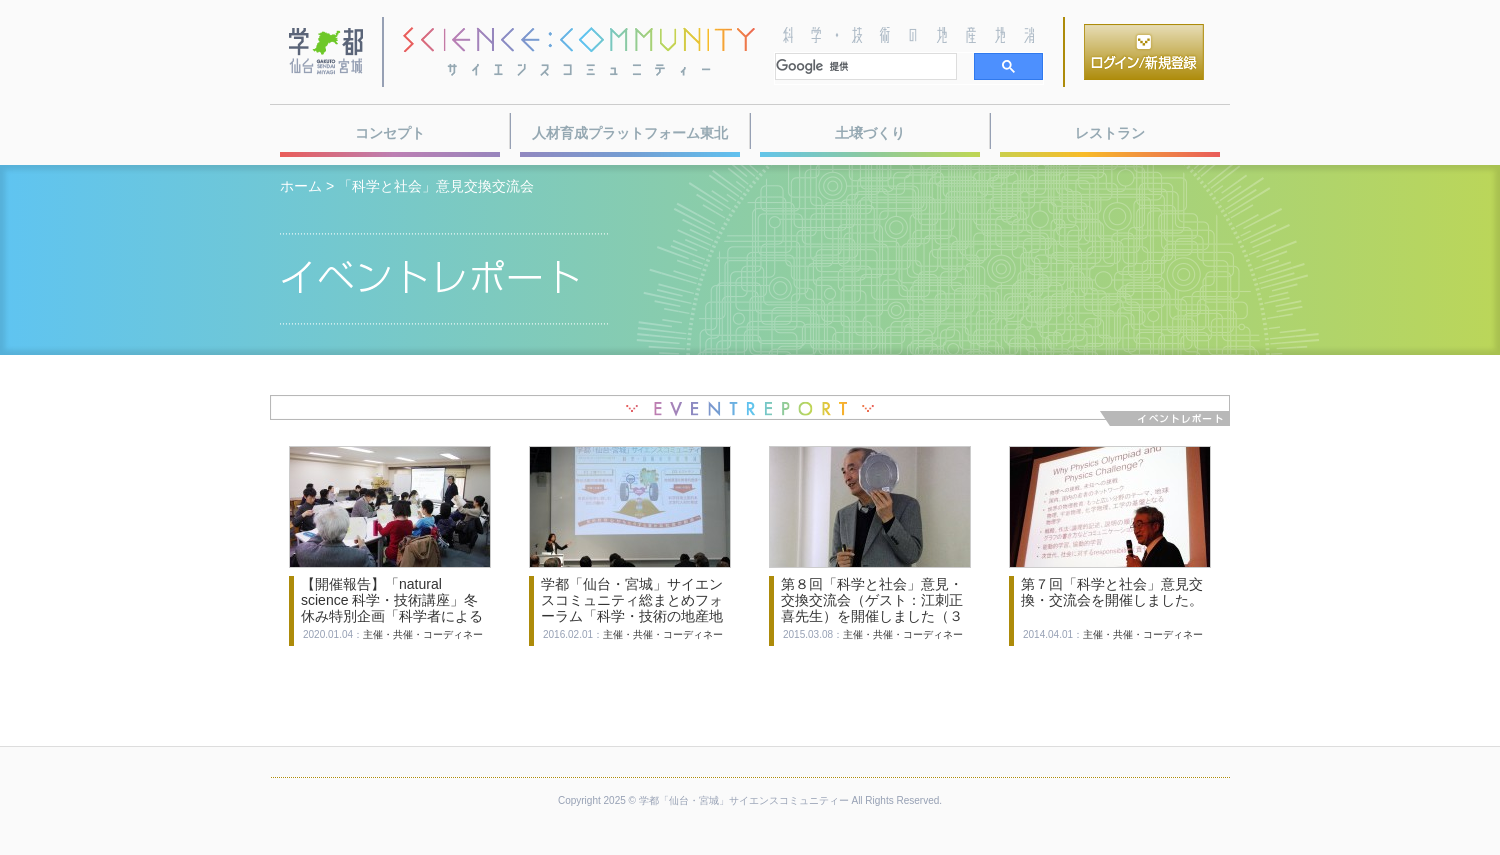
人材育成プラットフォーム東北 (630, 133)
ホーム (301, 186)
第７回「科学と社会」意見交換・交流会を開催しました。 (1112, 592)
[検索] (866, 66)
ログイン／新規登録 (1144, 52)
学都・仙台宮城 (327, 52)
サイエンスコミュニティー (579, 52)
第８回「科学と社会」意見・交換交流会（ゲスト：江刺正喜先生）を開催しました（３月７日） (872, 608)
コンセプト (390, 133)
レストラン (1110, 133)
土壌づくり (870, 133)
